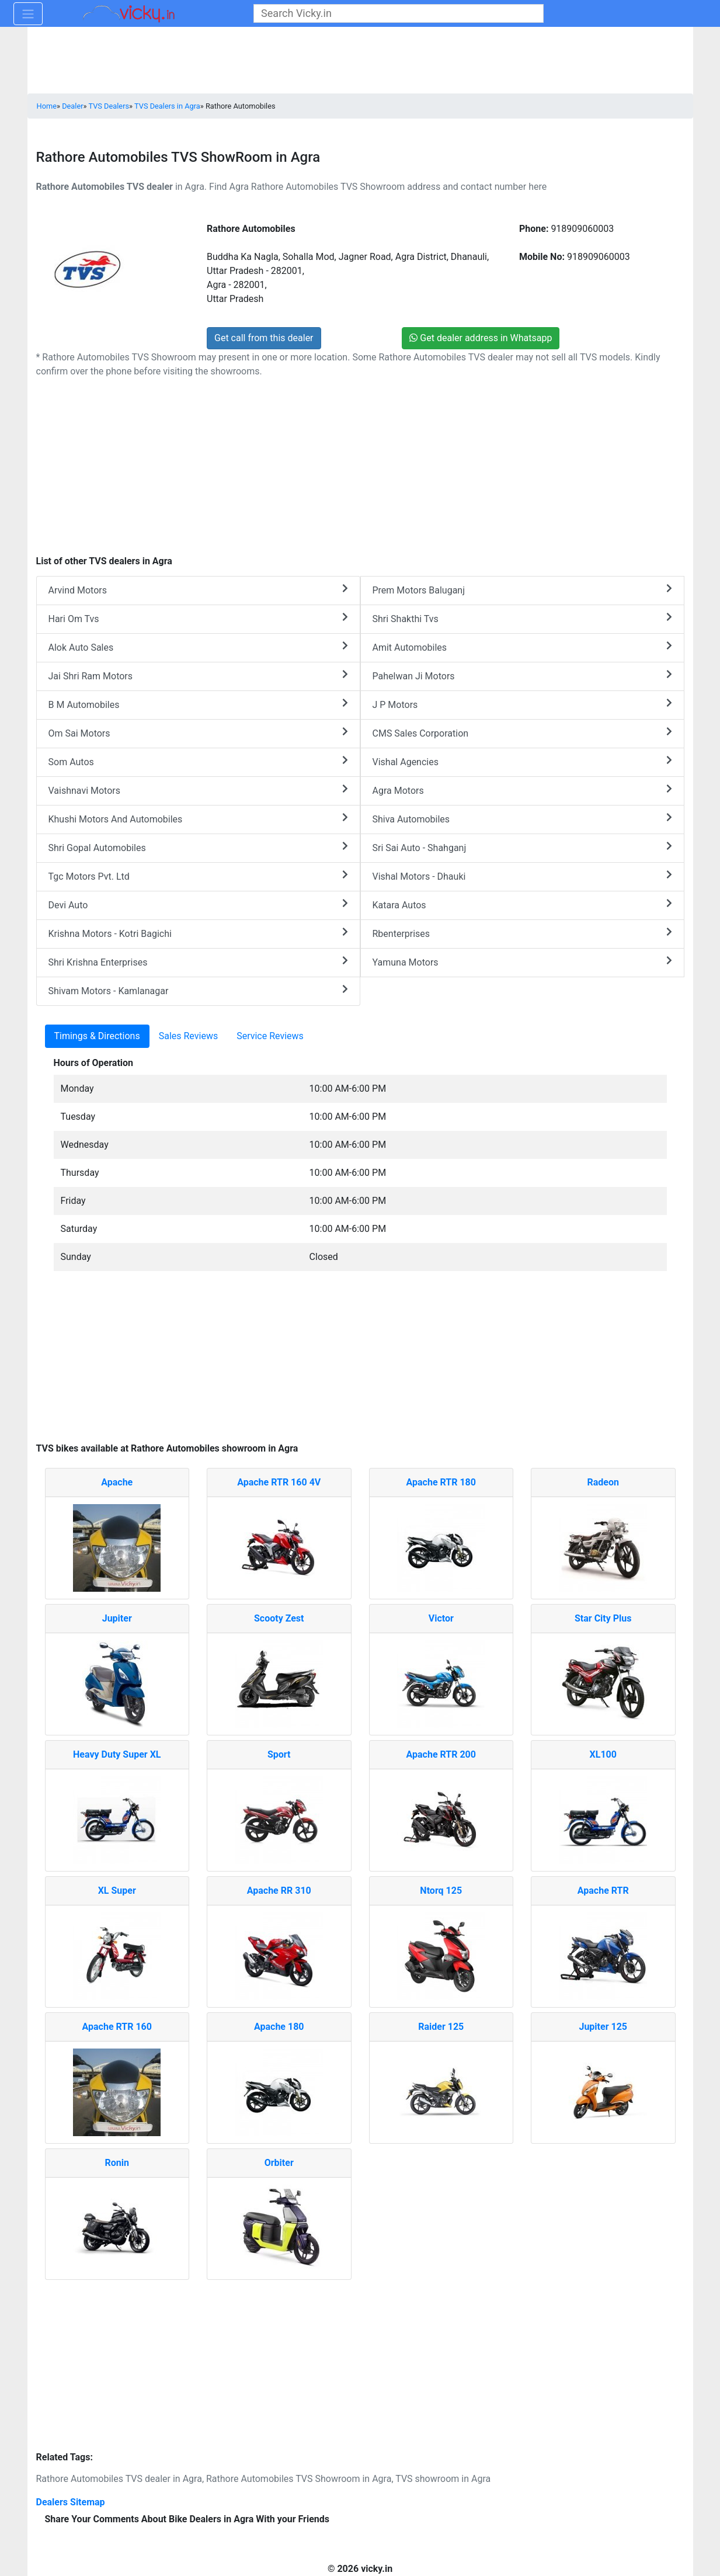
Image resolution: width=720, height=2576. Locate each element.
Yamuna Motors (522, 962)
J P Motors (522, 704)
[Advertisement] (360, 1363)
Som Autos (198, 761)
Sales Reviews (188, 1035)
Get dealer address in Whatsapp (480, 337)
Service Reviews (270, 1035)
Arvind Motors (198, 590)
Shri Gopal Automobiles (198, 847)
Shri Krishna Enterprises (198, 962)
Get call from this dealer (264, 337)
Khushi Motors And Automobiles (198, 819)
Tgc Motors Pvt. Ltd (198, 876)
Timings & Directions (97, 1035)
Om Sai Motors (198, 733)
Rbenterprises (522, 933)
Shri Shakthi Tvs (522, 618)
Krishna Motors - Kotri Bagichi (198, 933)
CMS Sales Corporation (522, 733)
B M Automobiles (198, 704)
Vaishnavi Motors (198, 790)
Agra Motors (522, 790)
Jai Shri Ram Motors (198, 675)
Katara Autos (522, 904)
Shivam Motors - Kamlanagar (198, 990)
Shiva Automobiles (522, 819)
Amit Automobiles (522, 647)
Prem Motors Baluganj (522, 590)
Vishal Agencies (522, 761)
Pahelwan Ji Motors (522, 675)
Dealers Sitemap (70, 2502)
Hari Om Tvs (198, 618)
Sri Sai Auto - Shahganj (522, 847)
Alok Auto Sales (198, 647)
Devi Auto (198, 904)
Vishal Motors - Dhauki (522, 876)
